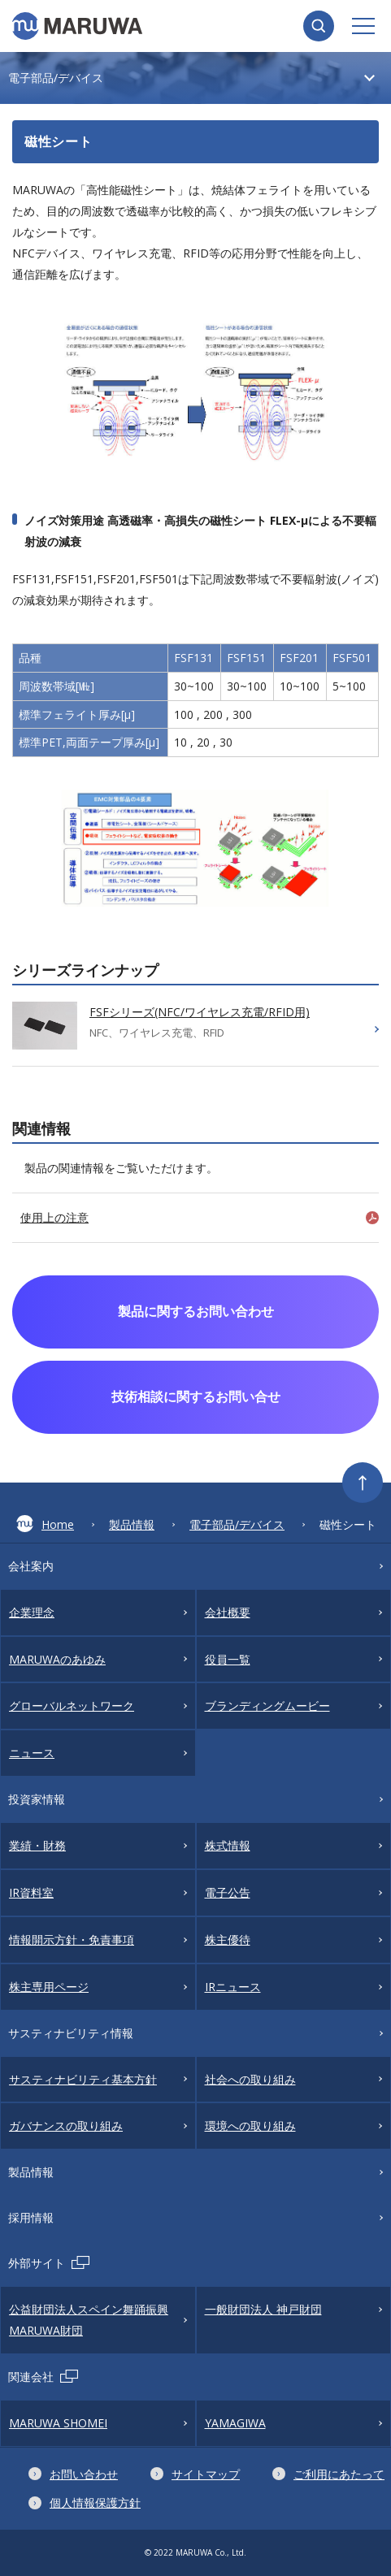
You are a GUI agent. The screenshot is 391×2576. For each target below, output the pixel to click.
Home (45, 1523)
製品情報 (131, 1524)
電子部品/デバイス (237, 1524)
